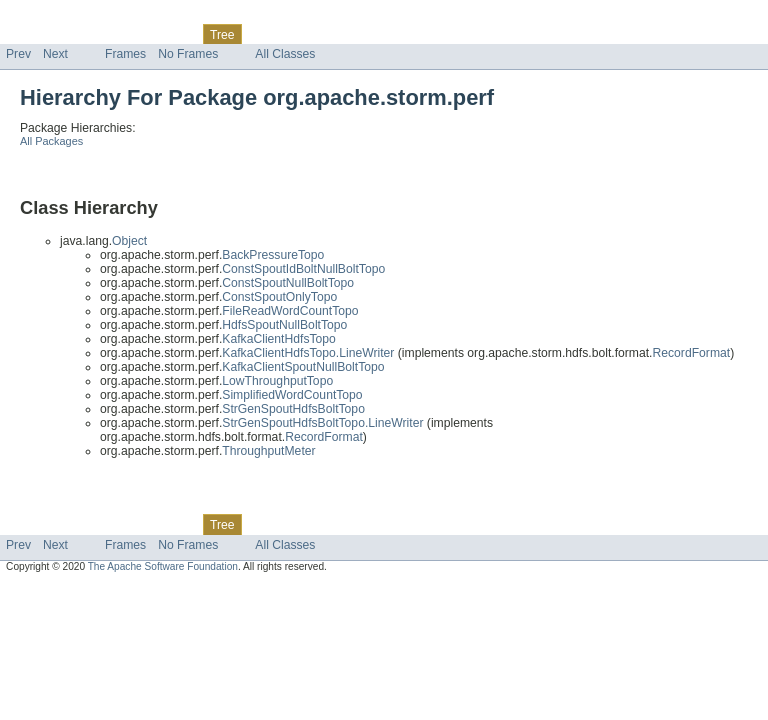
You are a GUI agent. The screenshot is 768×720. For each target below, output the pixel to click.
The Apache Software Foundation (163, 566)
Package (92, 34)
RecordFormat (691, 353)
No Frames (188, 54)
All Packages (51, 141)
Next (55, 54)
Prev (18, 54)
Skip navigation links (55, 17)
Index (342, 34)
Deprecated (284, 34)
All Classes (285, 54)
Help (381, 34)
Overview (31, 34)
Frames (125, 54)
